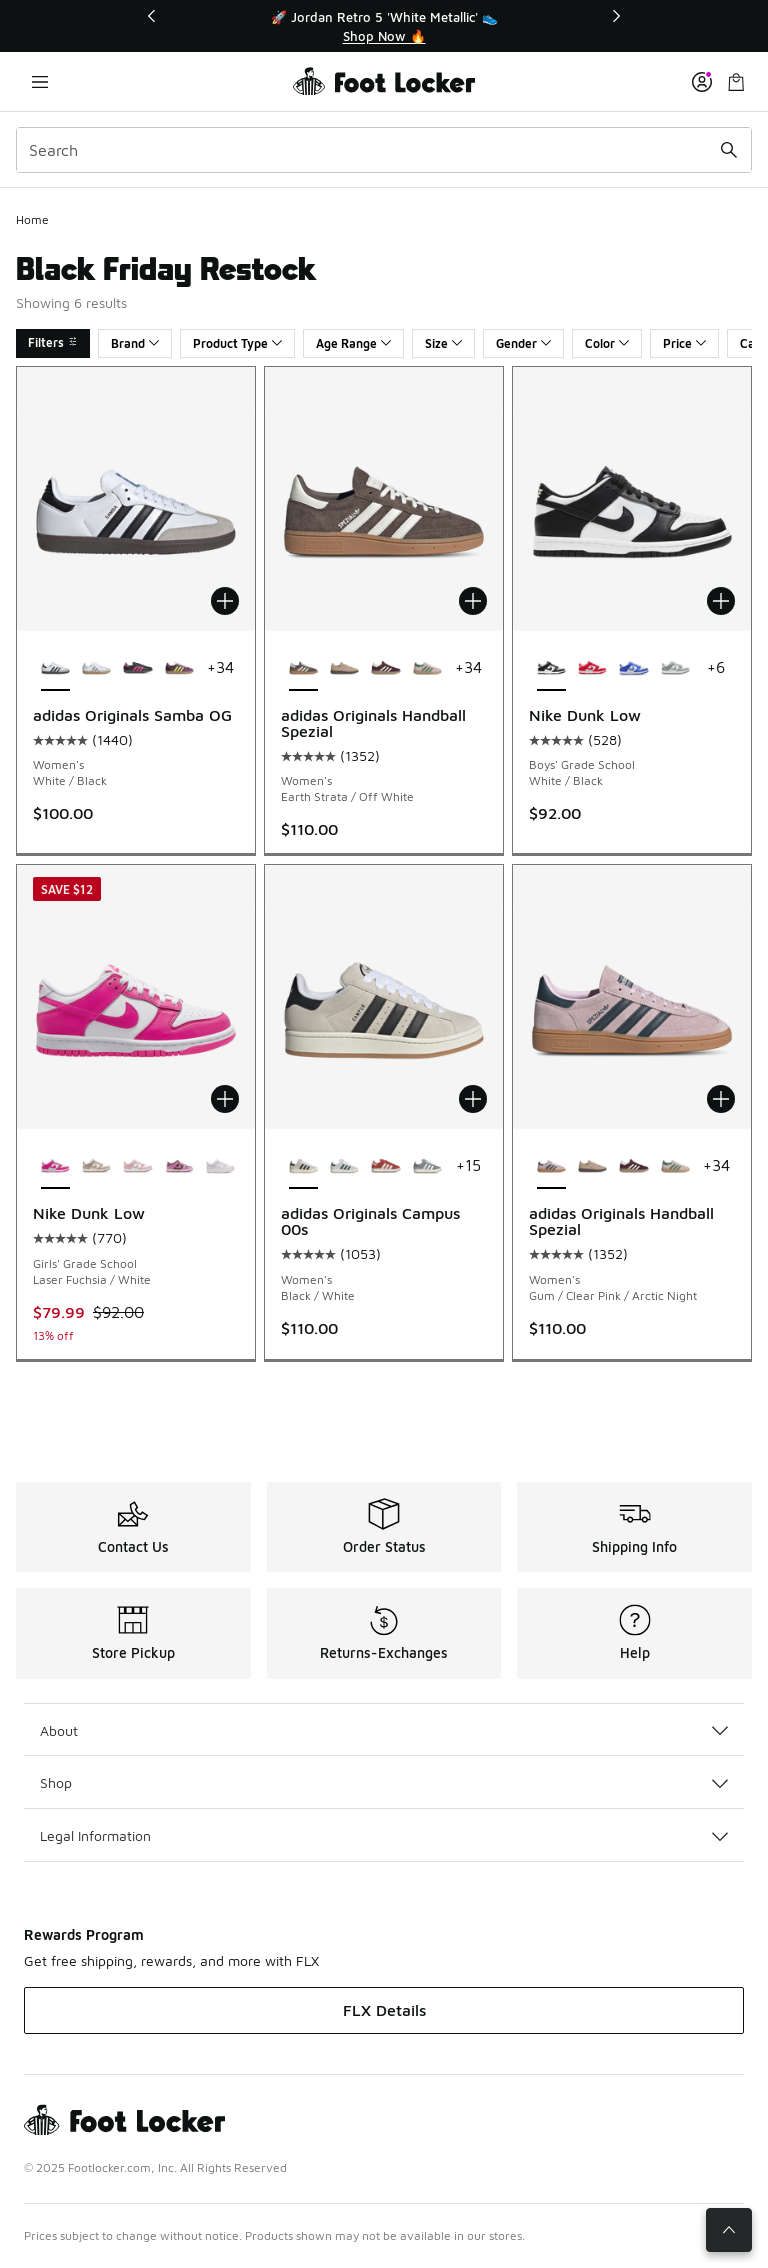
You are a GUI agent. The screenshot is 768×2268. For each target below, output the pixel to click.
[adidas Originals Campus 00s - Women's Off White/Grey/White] (427, 1167)
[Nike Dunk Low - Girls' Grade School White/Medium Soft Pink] (137, 1167)
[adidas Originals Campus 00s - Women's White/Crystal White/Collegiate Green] (344, 1167)
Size (443, 343)
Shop (384, 1782)
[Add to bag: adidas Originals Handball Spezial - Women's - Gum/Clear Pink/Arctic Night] (721, 1099)
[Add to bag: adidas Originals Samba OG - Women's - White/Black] (225, 601)
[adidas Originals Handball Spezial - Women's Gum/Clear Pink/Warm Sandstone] (344, 669)
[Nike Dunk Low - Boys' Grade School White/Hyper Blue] (633, 669)
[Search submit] (729, 150)
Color (607, 343)
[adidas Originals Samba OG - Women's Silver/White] (96, 669)
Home (32, 219)
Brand (135, 343)
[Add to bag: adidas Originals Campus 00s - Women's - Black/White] (473, 1099)
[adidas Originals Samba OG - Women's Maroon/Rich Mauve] (179, 669)
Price (684, 343)
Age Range (353, 343)
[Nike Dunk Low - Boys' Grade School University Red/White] (592, 669)
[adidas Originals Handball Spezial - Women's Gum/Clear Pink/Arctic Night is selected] (551, 1167)
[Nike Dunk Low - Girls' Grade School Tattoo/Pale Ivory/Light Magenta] (179, 1167)
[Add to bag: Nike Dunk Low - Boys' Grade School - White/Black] (721, 601)
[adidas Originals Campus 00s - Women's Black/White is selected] (303, 1167)
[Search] (384, 150)
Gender (523, 343)
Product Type (237, 343)
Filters (53, 342)
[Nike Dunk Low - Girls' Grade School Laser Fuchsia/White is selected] (55, 1167)
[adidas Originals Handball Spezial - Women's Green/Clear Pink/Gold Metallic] (427, 669)
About (384, 1730)
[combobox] (384, 150)
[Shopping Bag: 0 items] (736, 81)
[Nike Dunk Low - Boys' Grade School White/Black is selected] (551, 669)
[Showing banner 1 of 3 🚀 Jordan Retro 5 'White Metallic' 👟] (384, 26)
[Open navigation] (40, 81)
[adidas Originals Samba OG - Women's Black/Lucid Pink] (137, 669)
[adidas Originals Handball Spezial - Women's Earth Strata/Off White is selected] (303, 669)
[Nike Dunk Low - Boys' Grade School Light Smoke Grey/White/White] (675, 669)
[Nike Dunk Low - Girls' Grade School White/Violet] (220, 1167)
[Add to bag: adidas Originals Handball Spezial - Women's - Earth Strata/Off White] (473, 601)
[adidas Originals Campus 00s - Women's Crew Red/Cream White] (385, 1167)
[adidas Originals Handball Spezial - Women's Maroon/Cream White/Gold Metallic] (385, 669)
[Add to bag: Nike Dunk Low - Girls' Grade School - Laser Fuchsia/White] (225, 1099)
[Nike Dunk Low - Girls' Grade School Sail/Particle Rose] (96, 1167)
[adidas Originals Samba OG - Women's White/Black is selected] (55, 669)
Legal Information (384, 1835)
